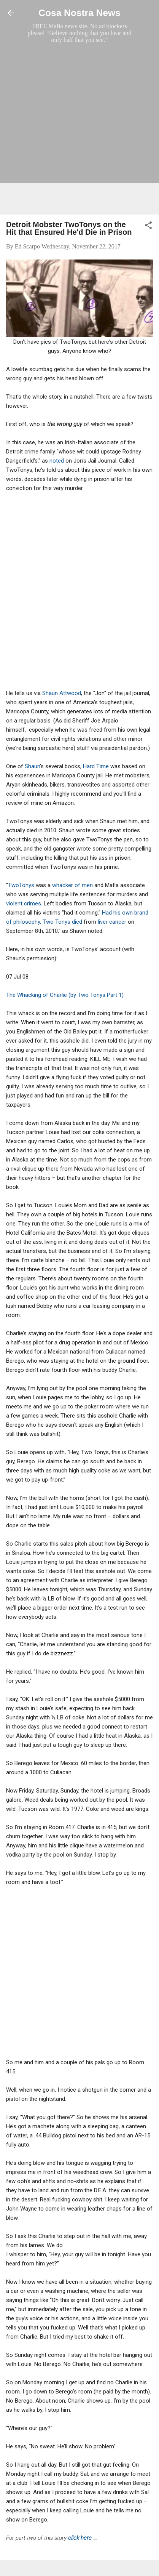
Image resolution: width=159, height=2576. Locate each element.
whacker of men (72, 885)
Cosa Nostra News (79, 13)
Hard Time (96, 766)
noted (56, 460)
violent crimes (23, 903)
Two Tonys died (62, 921)
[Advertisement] (79, 128)
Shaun (32, 766)
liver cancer (112, 921)
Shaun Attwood (61, 693)
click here (80, 2537)
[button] (148, 226)
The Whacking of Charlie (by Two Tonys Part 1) (65, 995)
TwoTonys (21, 885)
